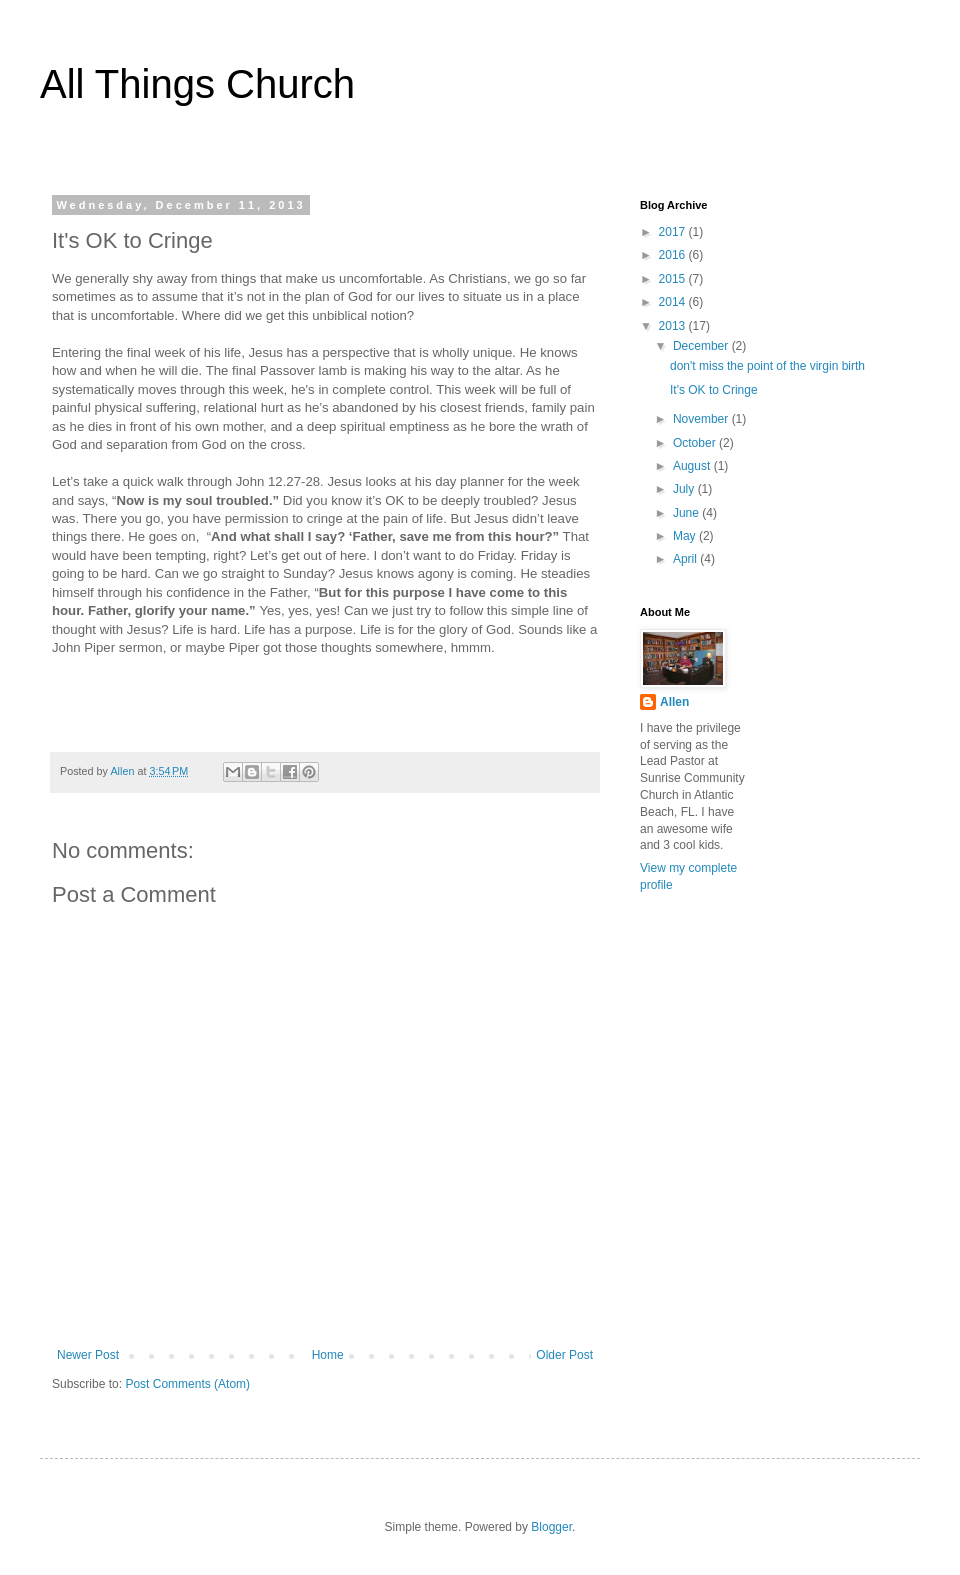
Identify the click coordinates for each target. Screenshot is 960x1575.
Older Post (564, 1355)
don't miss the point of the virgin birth (767, 366)
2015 (674, 279)
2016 (674, 255)
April (686, 559)
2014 (674, 302)
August (693, 466)
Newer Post (88, 1355)
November (702, 419)
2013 (674, 326)
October (696, 443)
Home (328, 1355)
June (687, 513)
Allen (674, 702)
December (702, 346)
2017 (674, 232)
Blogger (551, 1527)
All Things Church (197, 84)
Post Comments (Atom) (187, 1384)
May (686, 536)
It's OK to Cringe (714, 390)
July (685, 489)
